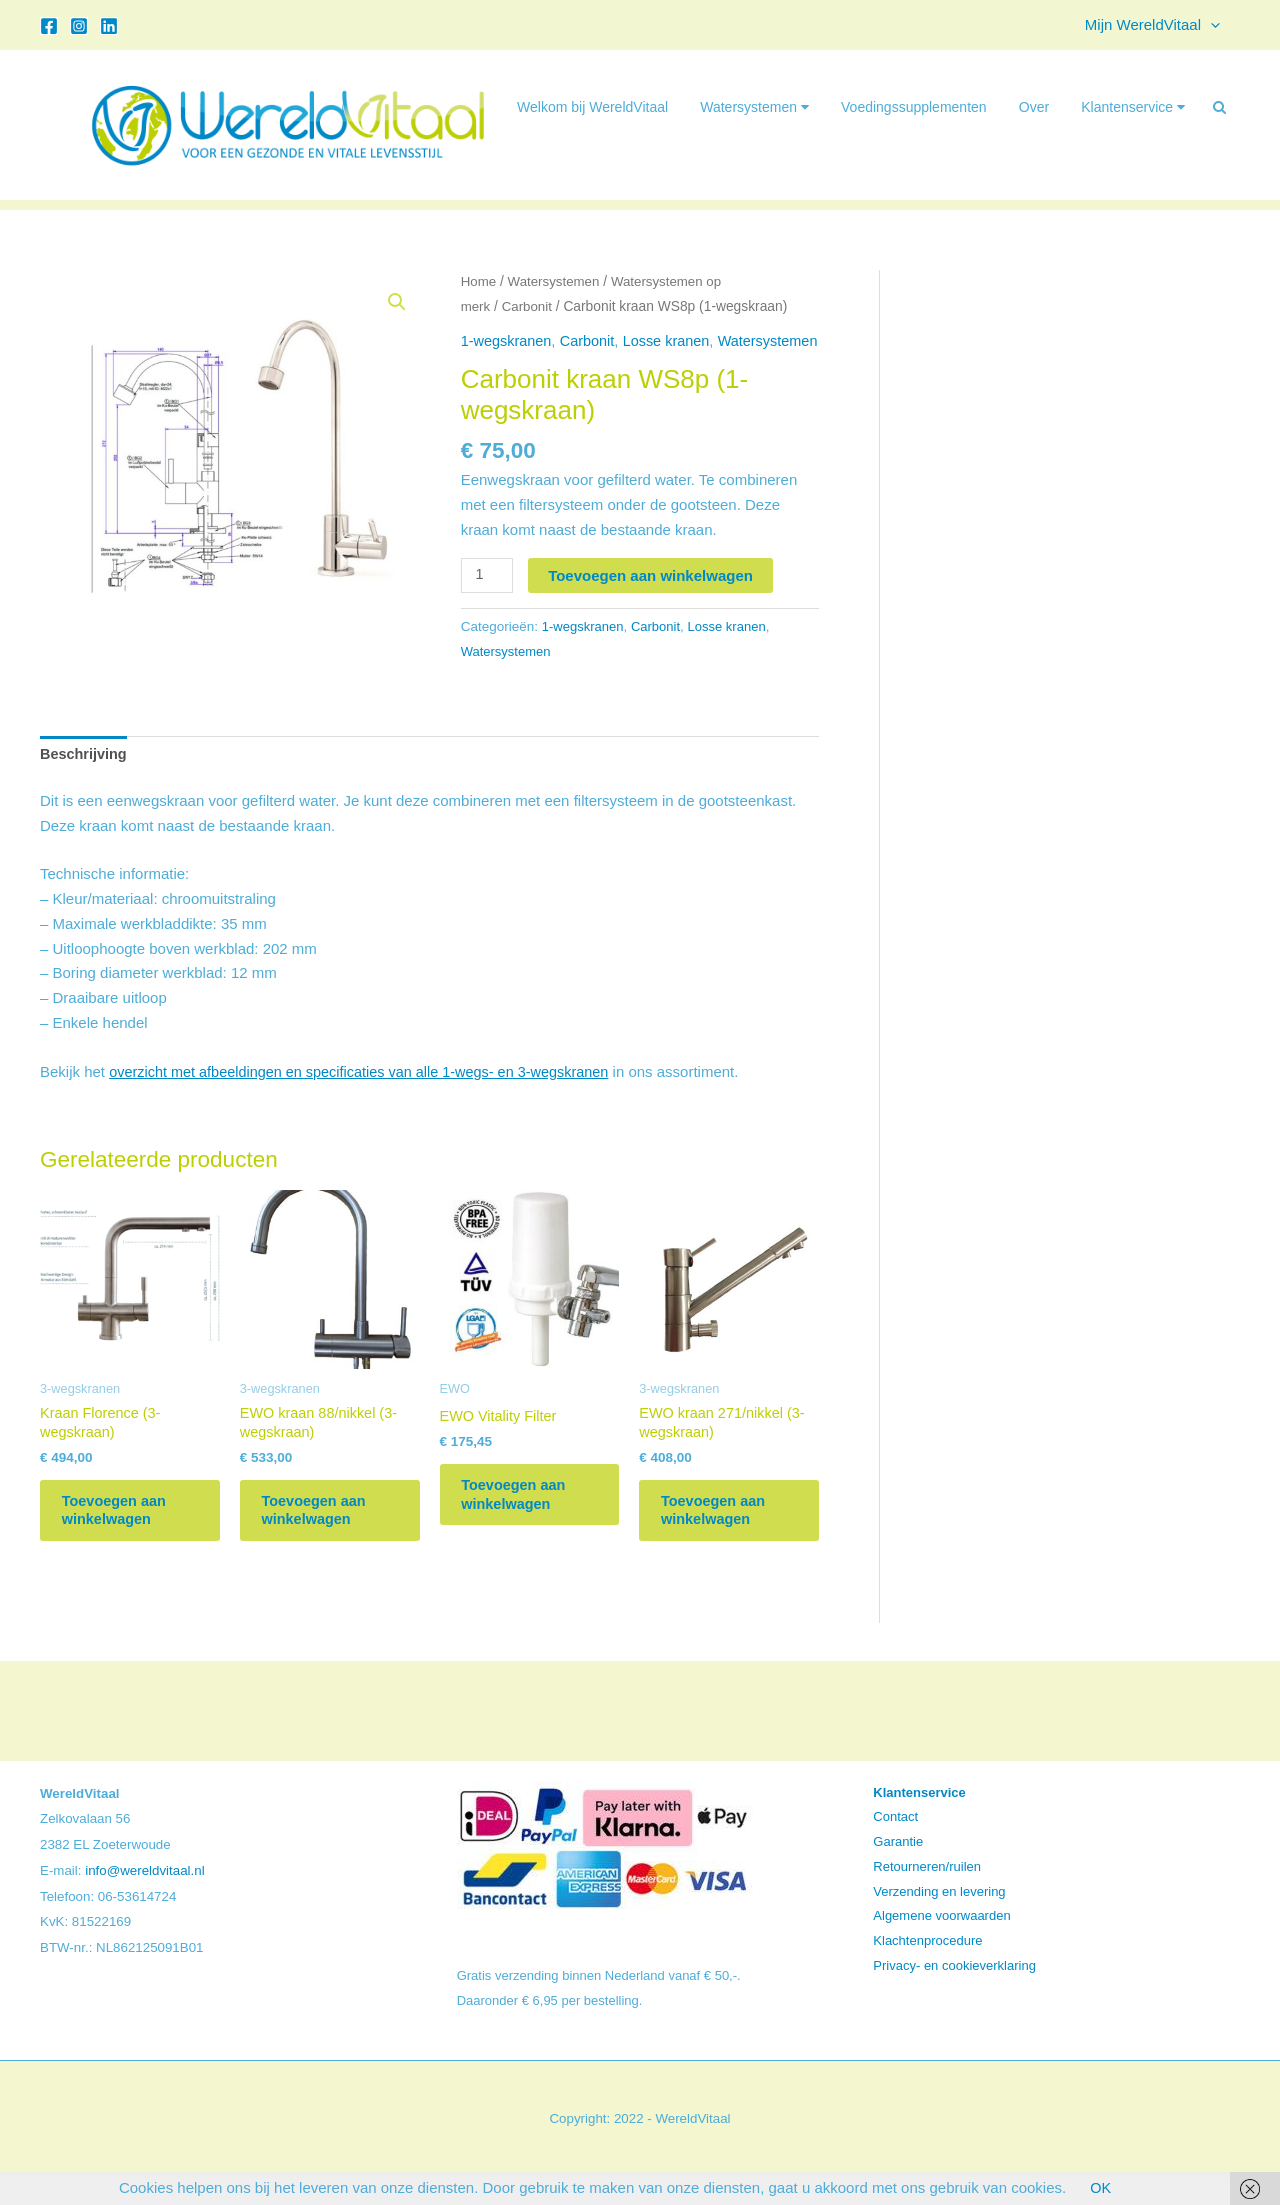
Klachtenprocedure (927, 1968)
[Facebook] (49, 26)
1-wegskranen (508, 340)
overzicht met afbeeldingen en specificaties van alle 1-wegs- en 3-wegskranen (368, 1087)
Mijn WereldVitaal (1157, 25)
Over (1034, 107)
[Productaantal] (488, 590)
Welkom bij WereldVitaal (592, 107)
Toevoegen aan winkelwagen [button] (124, 1533)
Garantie (898, 1869)
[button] (1215, 25)
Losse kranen (673, 340)
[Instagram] (79, 26)
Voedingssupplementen (914, 107)
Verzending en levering (939, 1918)
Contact (895, 1844)
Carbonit (529, 306)
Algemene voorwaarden (941, 1943)
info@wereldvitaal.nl (144, 1897)
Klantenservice (1133, 107)
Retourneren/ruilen (927, 1893)
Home (479, 281)
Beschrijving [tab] (85, 769)
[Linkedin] (109, 26)
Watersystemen (754, 107)
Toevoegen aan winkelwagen (652, 589)
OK (1101, 2187)
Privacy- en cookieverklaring (954, 1992)
